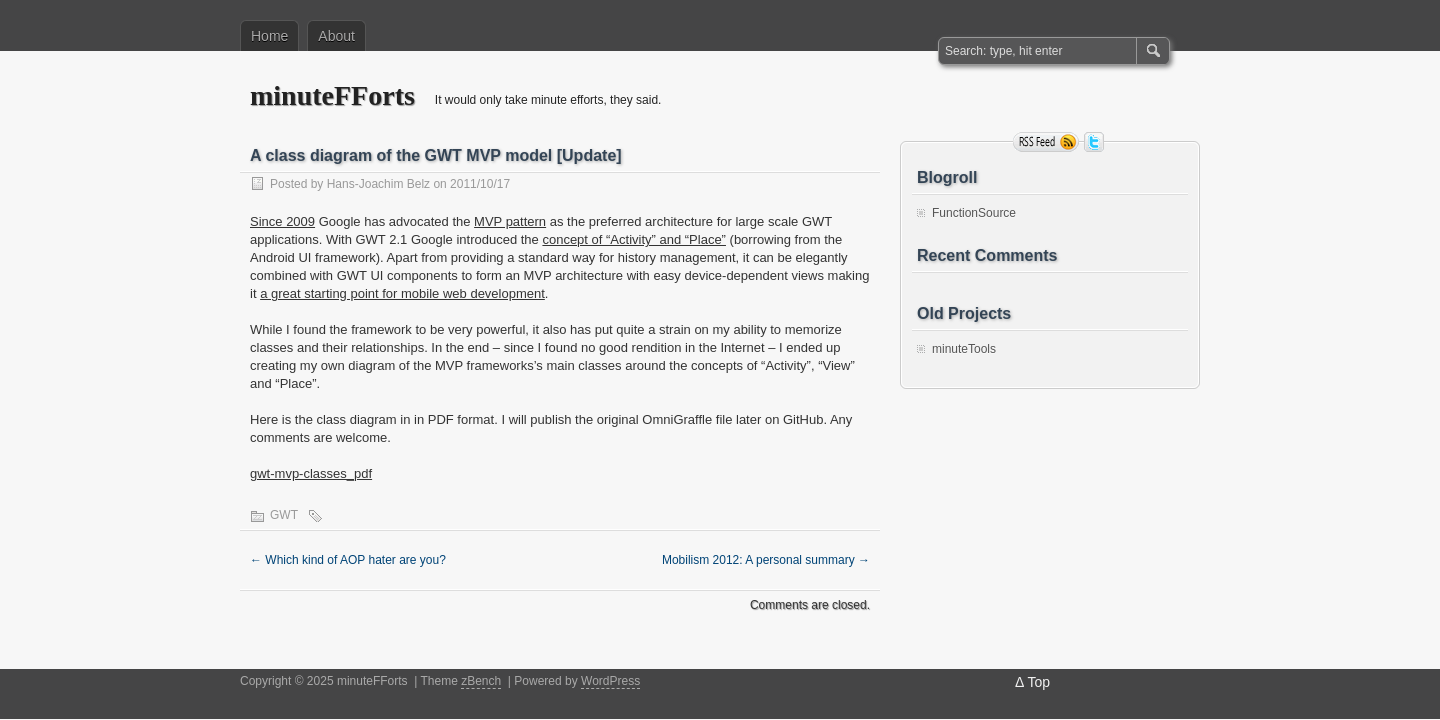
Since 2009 (282, 221)
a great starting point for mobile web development (402, 293)
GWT (284, 515)
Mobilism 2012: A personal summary (766, 560)
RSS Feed (1046, 142)
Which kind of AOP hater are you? (348, 560)
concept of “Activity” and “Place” (634, 239)
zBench (481, 681)
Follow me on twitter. (1094, 142)
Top (1038, 682)
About (336, 36)
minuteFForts (332, 95)
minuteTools (964, 349)
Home (269, 36)
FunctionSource (974, 213)
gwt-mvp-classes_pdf (311, 473)
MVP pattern (510, 221)
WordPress (610, 681)
